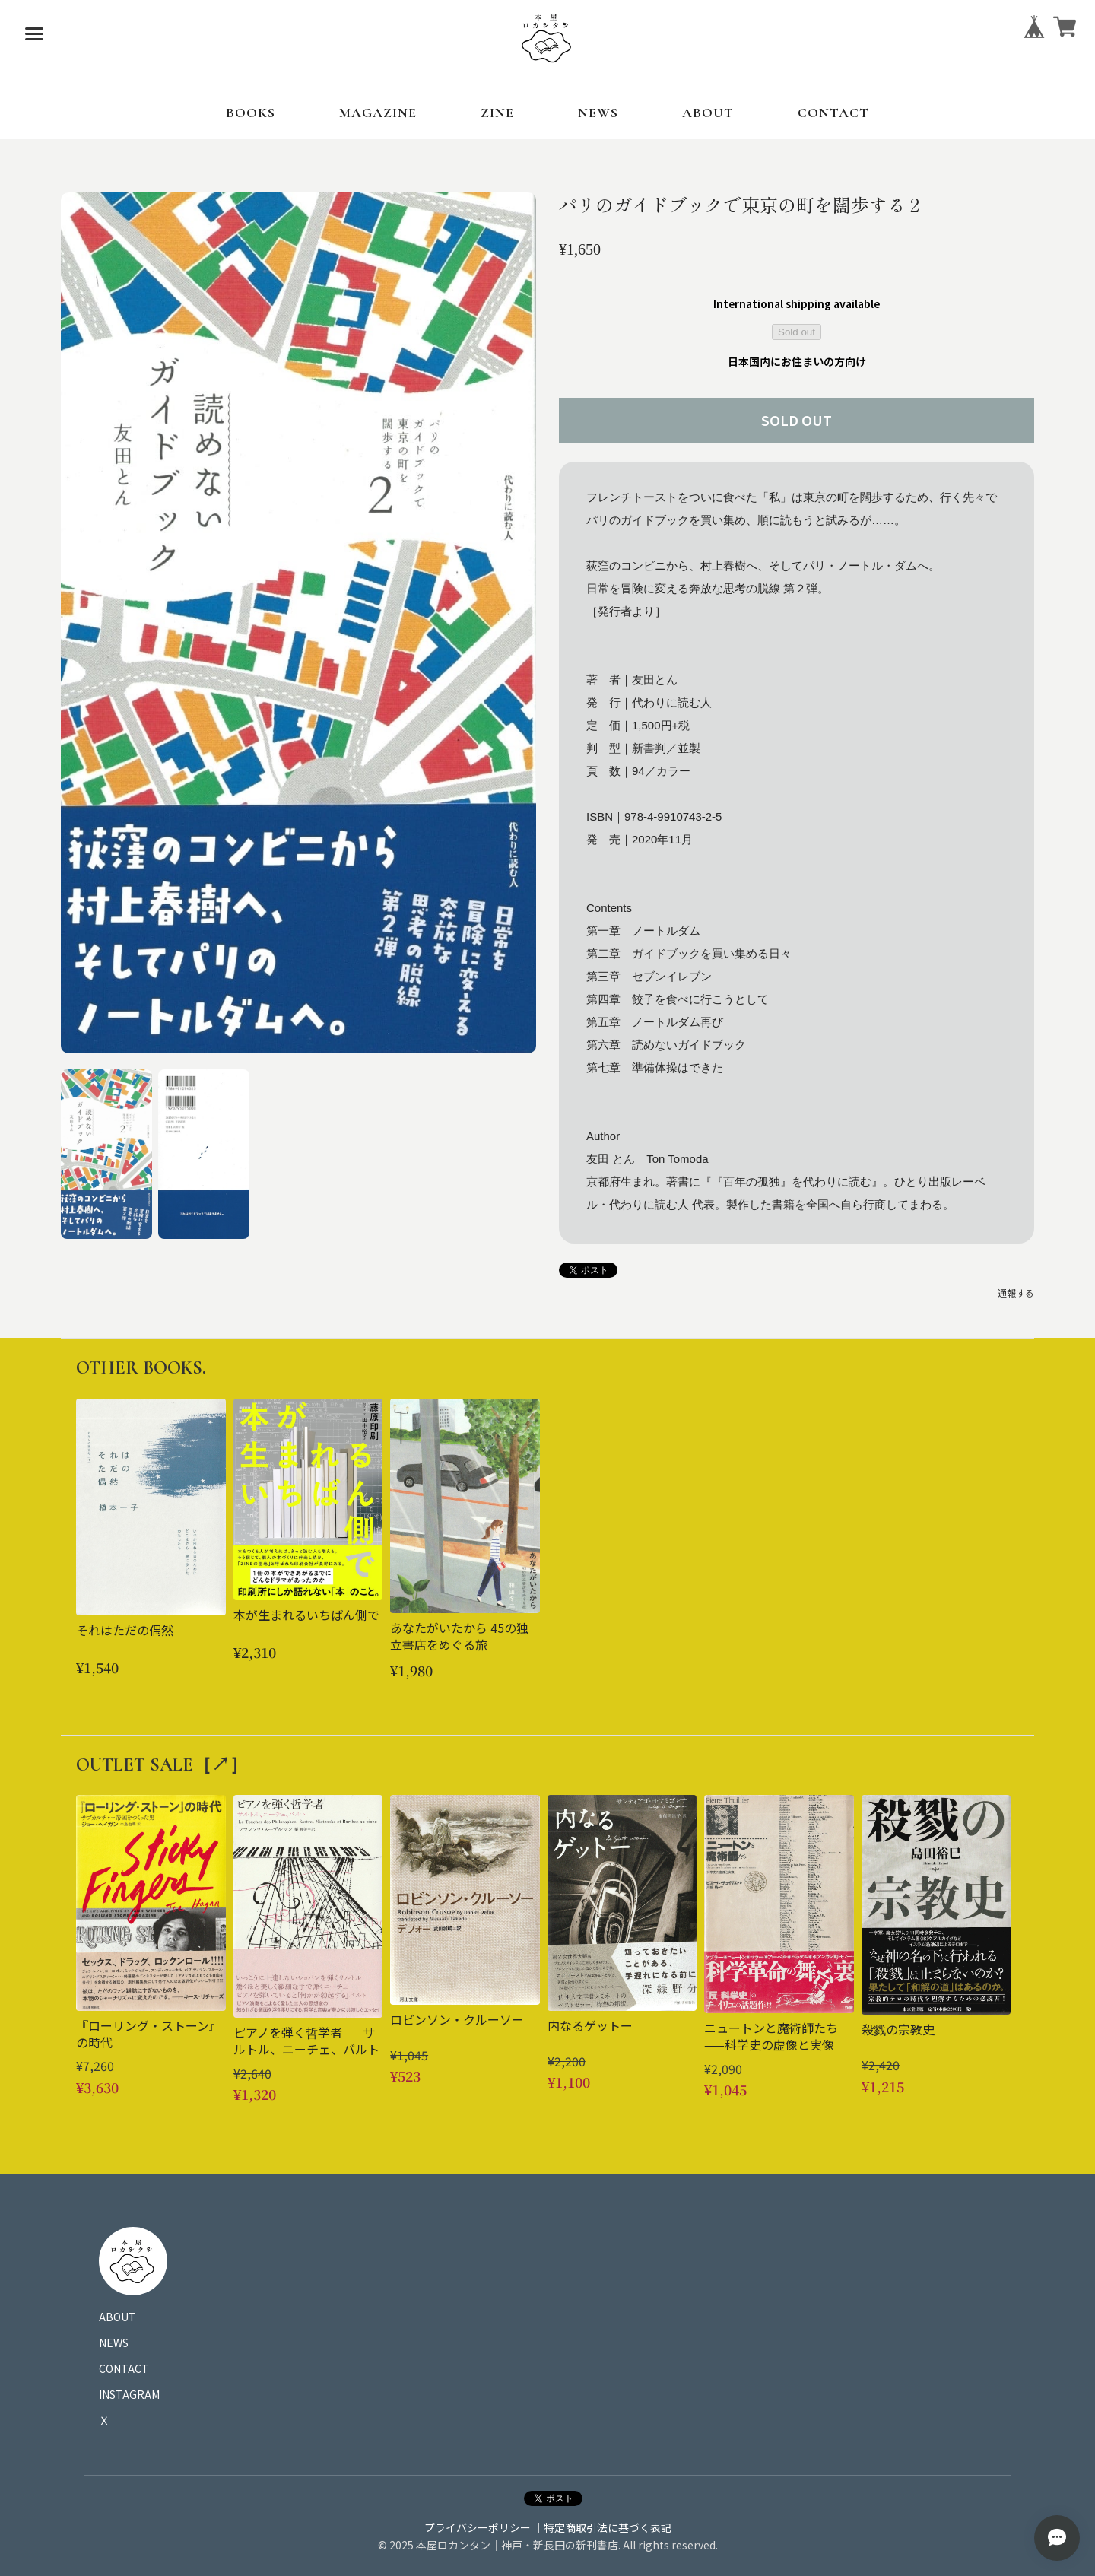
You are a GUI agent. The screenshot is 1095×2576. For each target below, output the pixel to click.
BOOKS (250, 112)
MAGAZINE (378, 112)
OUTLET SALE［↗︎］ (162, 1765)
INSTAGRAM (129, 2394)
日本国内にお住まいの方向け (797, 361)
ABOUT (708, 112)
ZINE (497, 112)
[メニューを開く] (34, 34)
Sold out (796, 332)
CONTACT (833, 112)
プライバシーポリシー (477, 2527)
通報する (1016, 1292)
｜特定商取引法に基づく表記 (602, 2527)
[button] (106, 1154)
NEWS (598, 112)
